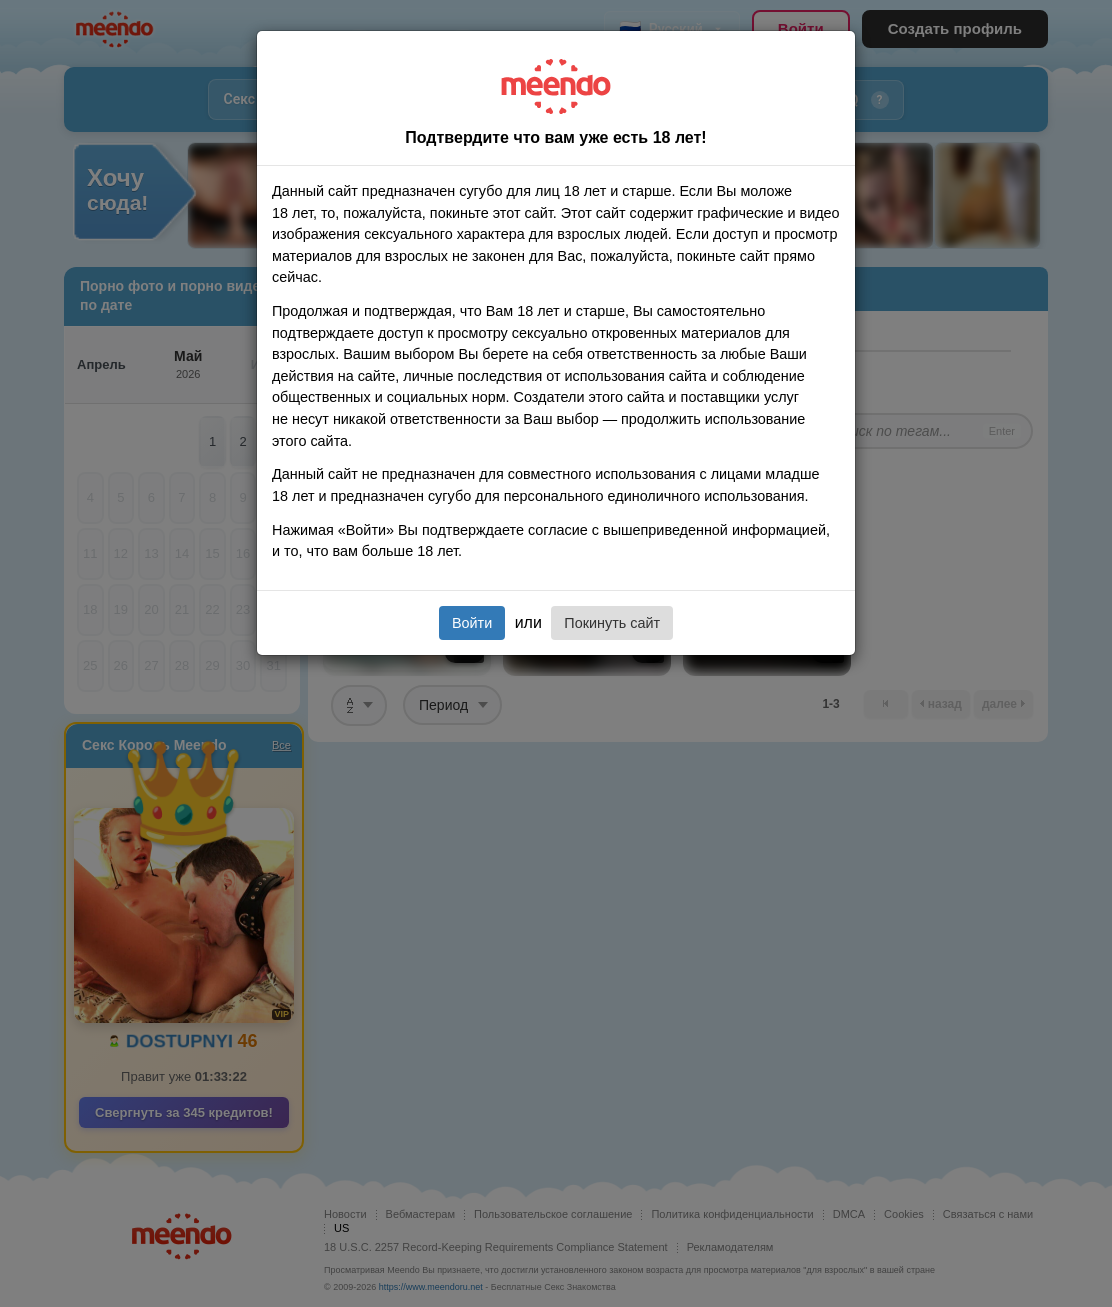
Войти (472, 623)
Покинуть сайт (612, 623)
